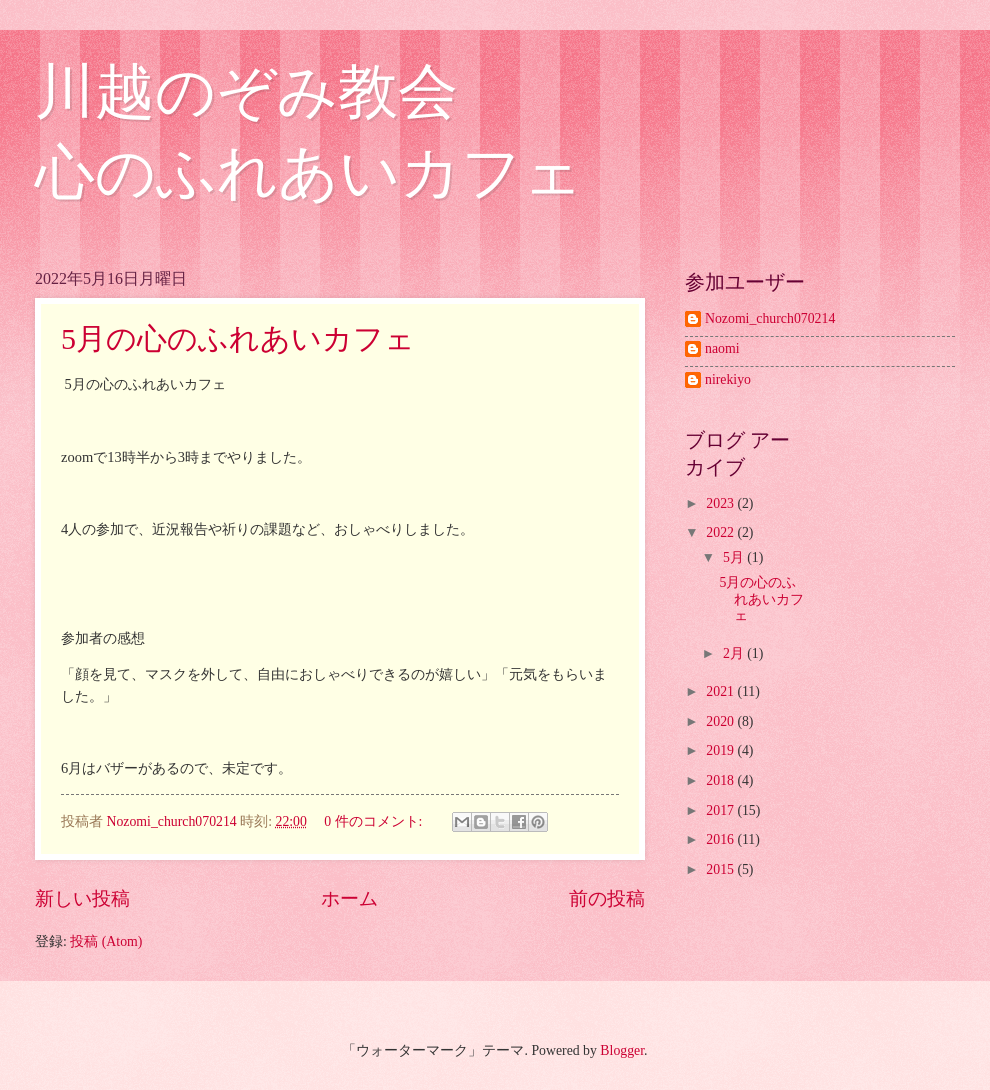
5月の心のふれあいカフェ (238, 338)
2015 (721, 869)
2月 (735, 653)
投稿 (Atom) (106, 941)
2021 (721, 691)
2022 (721, 532)
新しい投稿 (82, 898)
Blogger (622, 1050)
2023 (721, 503)
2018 (721, 780)
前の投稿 (607, 898)
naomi (722, 348)
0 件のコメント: (375, 821)
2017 (721, 810)
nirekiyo (728, 379)
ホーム (349, 898)
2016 (721, 839)
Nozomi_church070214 (770, 318)
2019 (721, 750)
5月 (735, 557)
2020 (721, 721)
